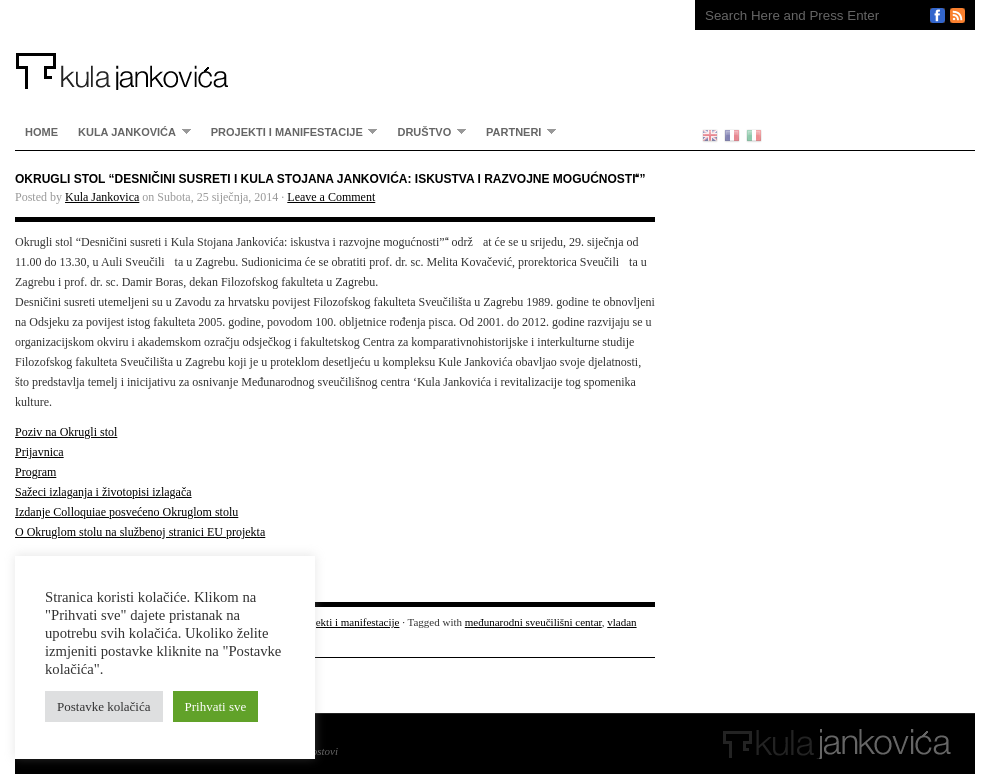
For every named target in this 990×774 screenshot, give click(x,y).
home (41, 132)
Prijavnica (39, 452)
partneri (516, 131)
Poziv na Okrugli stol (66, 432)
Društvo (426, 131)
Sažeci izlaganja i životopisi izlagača (103, 492)
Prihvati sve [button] (216, 706)
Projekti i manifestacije (289, 131)
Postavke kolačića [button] (104, 706)
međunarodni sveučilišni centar (533, 622)
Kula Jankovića (335, 45)
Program (35, 472)
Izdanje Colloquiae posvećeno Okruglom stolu (126, 512)
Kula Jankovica (102, 197)
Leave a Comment (331, 197)
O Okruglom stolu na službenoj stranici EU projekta (140, 532)
